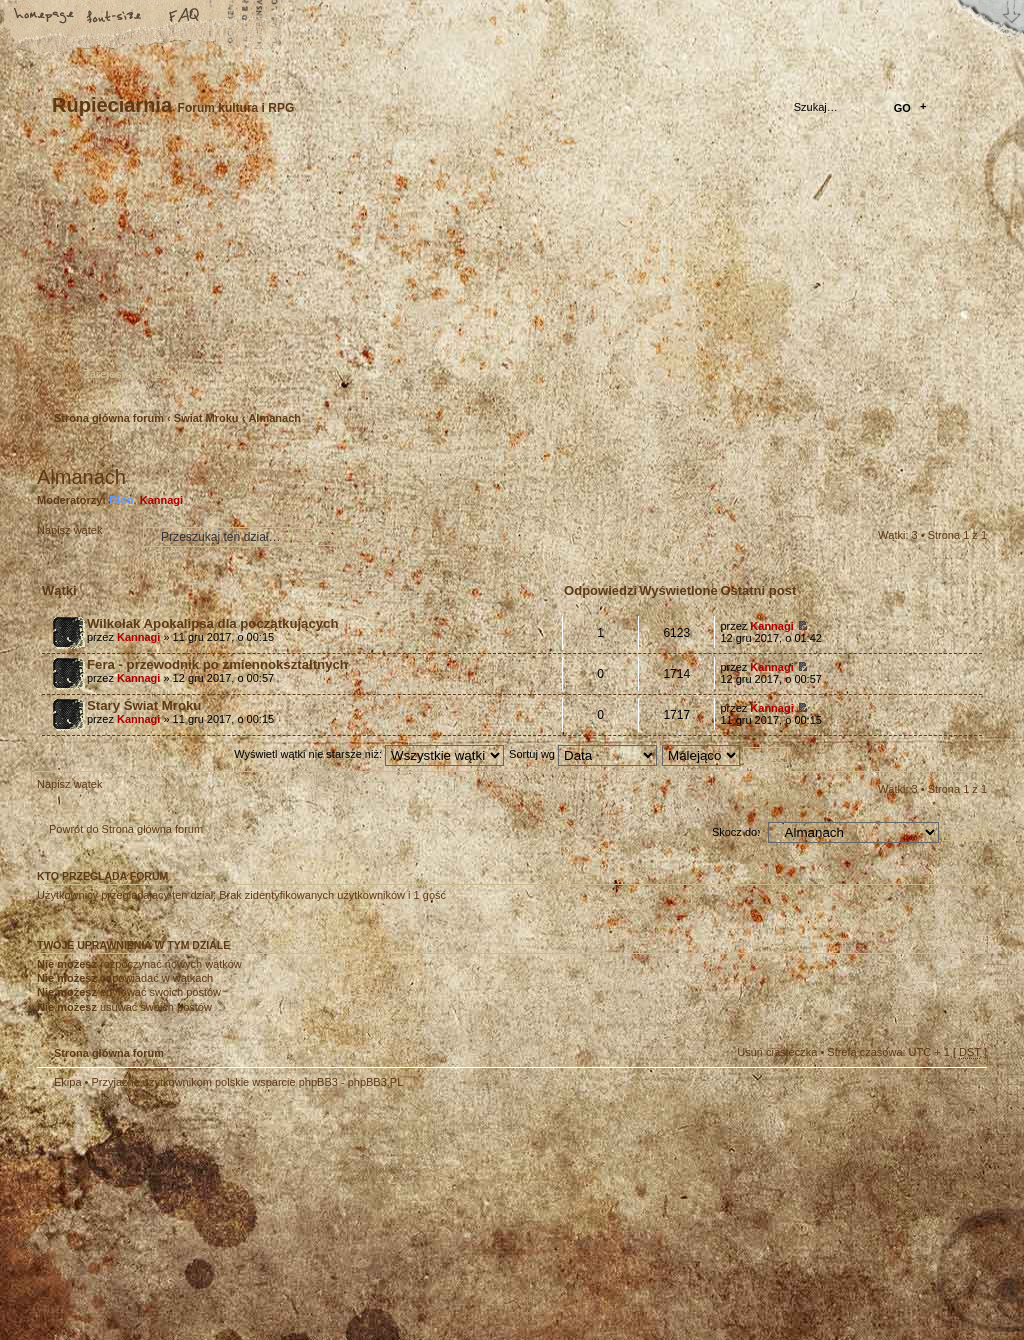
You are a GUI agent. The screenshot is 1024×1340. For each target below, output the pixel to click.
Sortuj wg (583, 754)
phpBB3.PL (376, 1082)
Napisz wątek (85, 536)
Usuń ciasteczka (777, 1052)
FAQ (185, 17)
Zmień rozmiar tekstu (115, 17)
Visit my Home (927, 1273)
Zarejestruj (111, 374)
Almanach (274, 418)
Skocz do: (736, 832)
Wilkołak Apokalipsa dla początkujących (213, 623)
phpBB (262, 1215)
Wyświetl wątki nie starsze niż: (369, 754)
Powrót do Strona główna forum (126, 829)
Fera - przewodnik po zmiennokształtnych (217, 664)
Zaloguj (173, 374)
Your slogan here (352, 1217)
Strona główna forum (509, 275)
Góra (962, 1095)
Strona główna (45, 17)
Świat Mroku (206, 418)
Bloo (121, 500)
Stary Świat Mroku (144, 705)
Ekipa (68, 1082)
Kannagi (161, 500)
